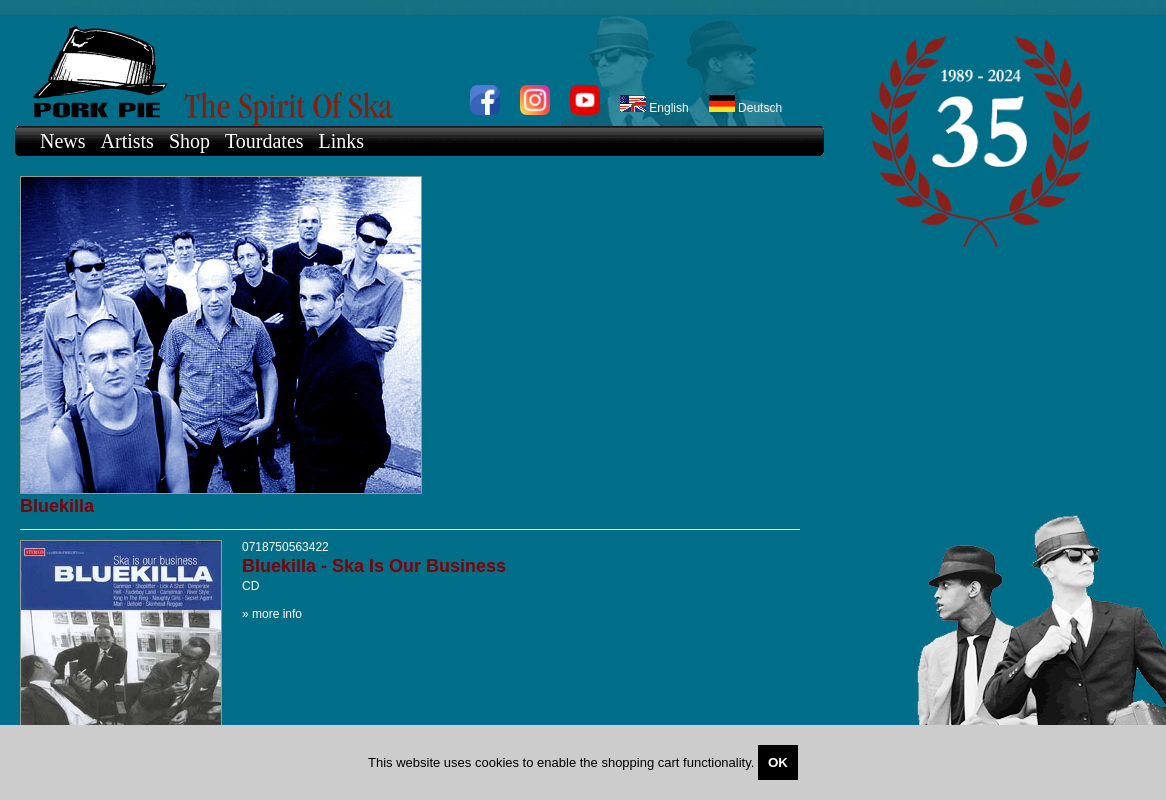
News (63, 141)
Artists (127, 141)
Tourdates (264, 141)
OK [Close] (778, 762)
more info (277, 614)
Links (342, 141)
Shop (189, 141)
